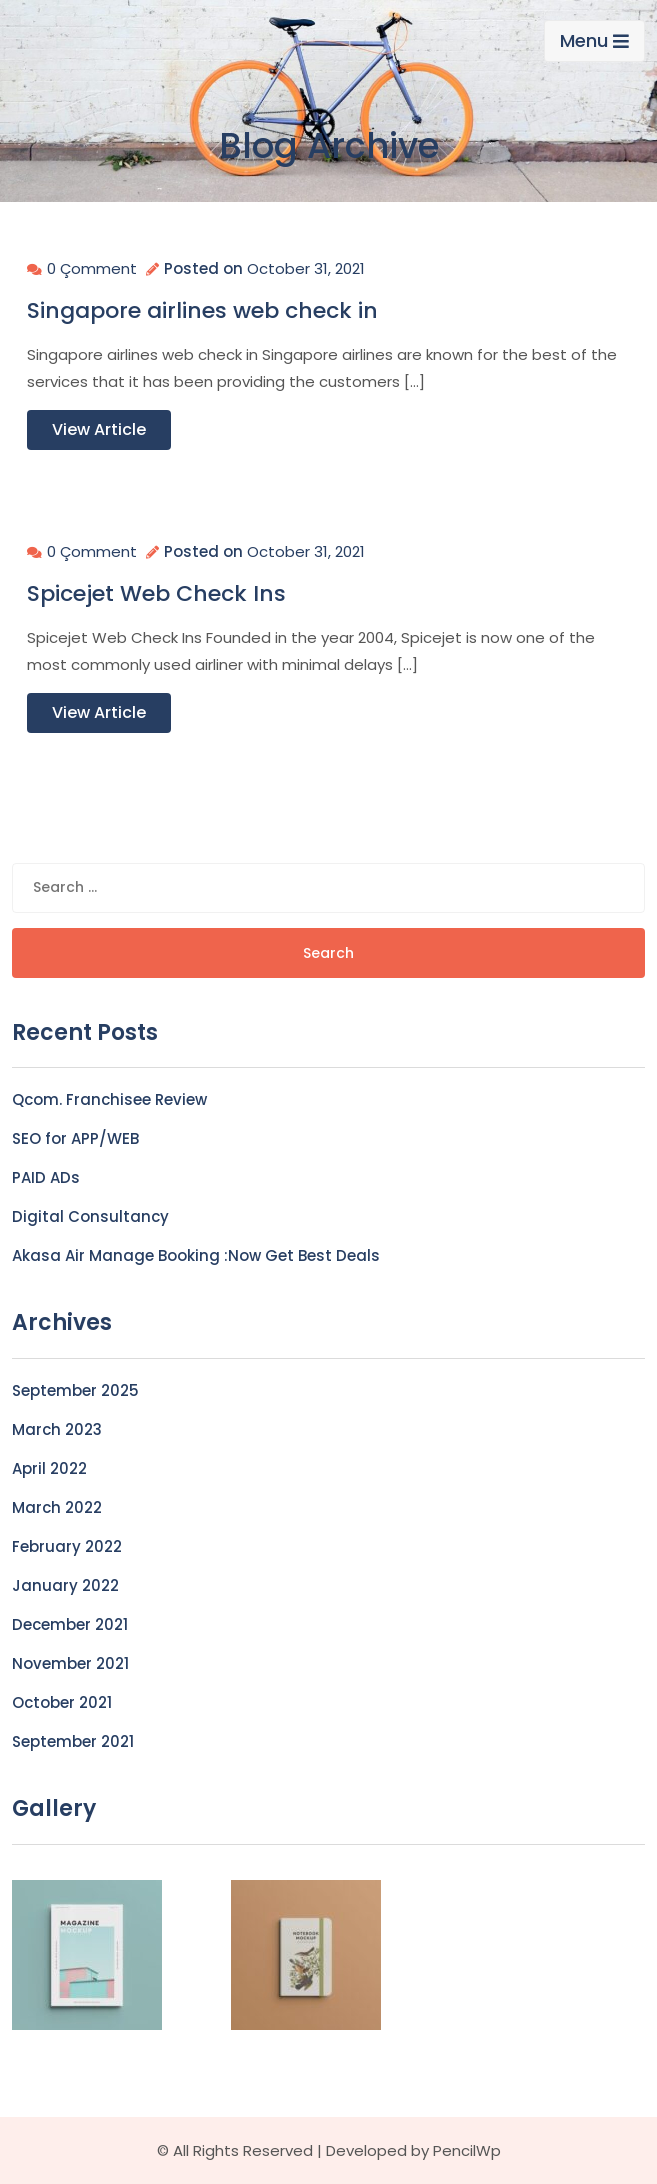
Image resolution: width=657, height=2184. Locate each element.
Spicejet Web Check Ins (156, 594)
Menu (594, 40)
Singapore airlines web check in (202, 311)
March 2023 (57, 1429)
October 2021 (62, 1702)
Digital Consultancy (90, 1216)
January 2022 (65, 1585)
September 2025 (75, 1390)
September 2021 (73, 1741)
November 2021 (70, 1663)
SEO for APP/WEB (75, 1138)
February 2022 (67, 1546)
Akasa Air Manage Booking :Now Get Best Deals (196, 1255)
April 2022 (49, 1468)
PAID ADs (46, 1177)
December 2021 (70, 1624)
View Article (99, 429)
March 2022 (57, 1507)
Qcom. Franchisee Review (109, 1099)
